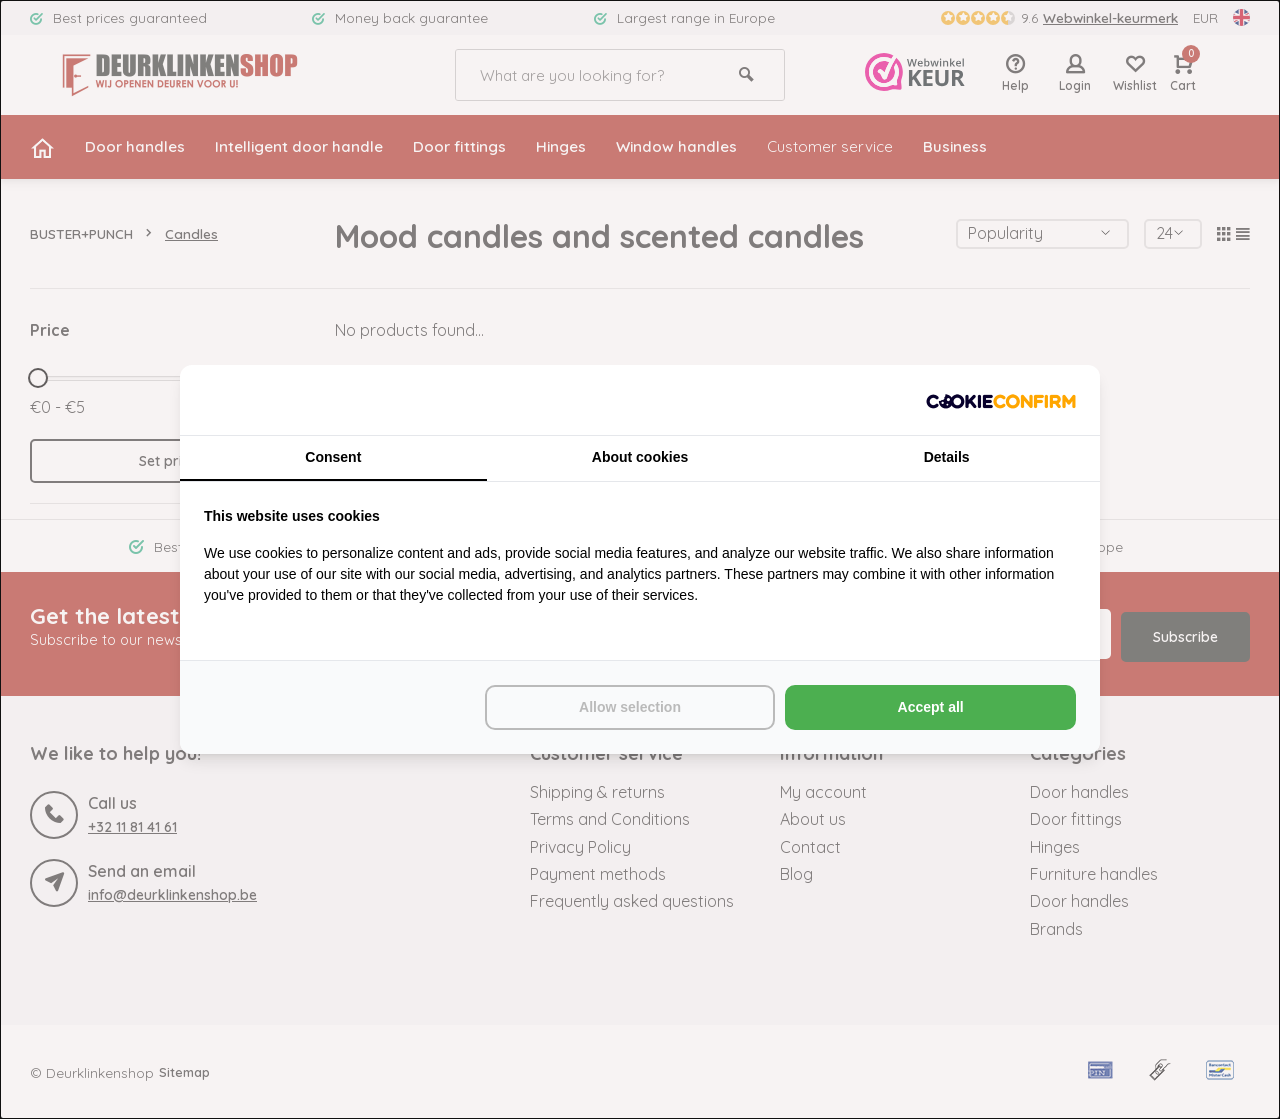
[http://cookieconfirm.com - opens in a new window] (1001, 400)
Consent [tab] (333, 457)
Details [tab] (947, 457)
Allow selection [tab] (630, 708)
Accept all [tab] (931, 708)
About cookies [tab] (640, 457)
